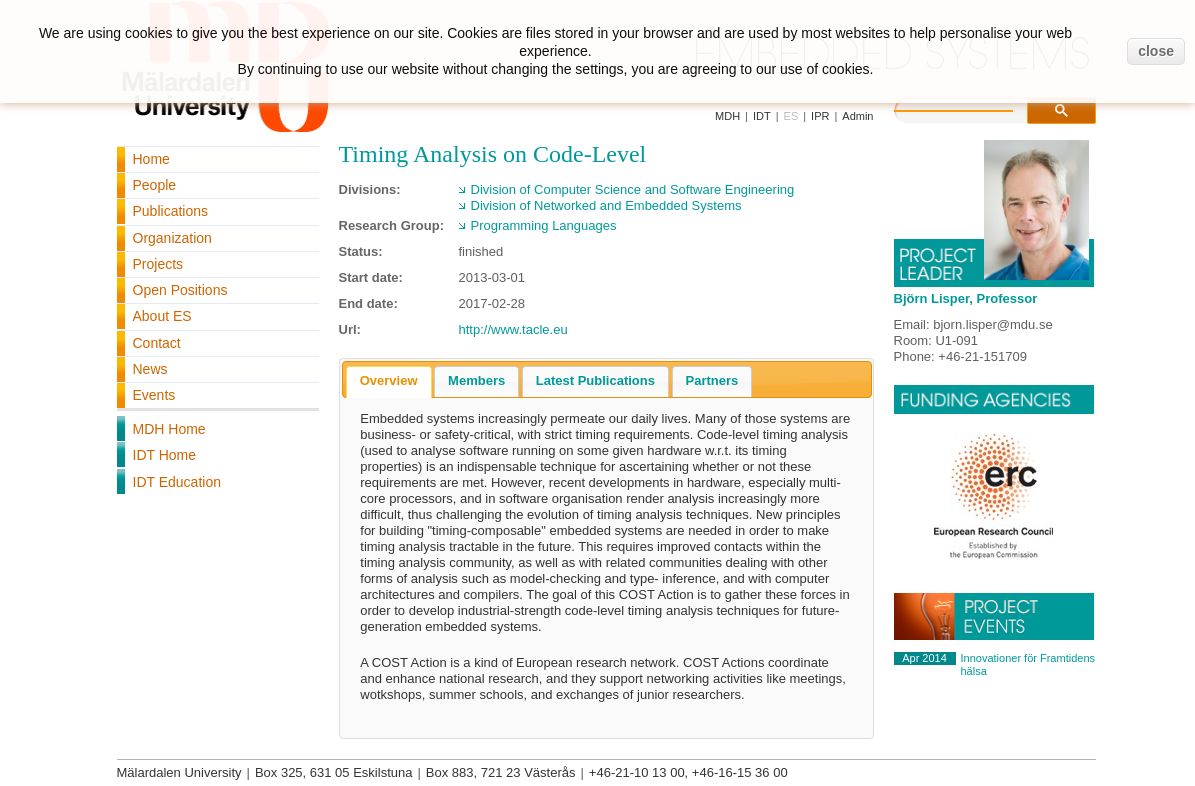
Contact (157, 343)
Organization (172, 238)
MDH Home (169, 429)
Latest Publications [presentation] (595, 380)
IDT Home (165, 455)
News (150, 369)
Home (151, 159)
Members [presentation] (476, 380)
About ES (162, 316)
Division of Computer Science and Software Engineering (633, 189)
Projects (158, 264)
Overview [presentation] (389, 380)
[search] (974, 108)
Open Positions (180, 290)
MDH (727, 116)
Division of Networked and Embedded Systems (606, 205)
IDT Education (177, 482)
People (155, 185)
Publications (171, 211)
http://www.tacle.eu (513, 329)
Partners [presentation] (712, 380)
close (1156, 51)
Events (154, 395)
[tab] (389, 382)
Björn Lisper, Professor (966, 298)
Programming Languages (544, 225)
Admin (857, 116)
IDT (762, 116)
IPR (820, 116)
